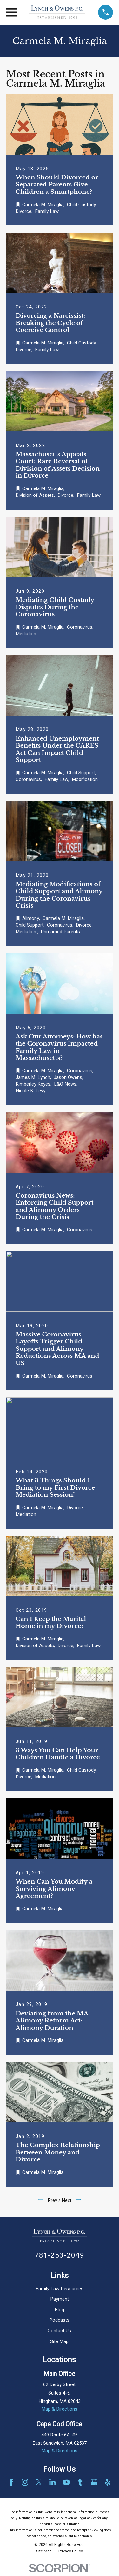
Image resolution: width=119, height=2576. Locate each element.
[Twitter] (39, 2482)
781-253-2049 (60, 2255)
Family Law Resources (59, 2288)
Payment (59, 2299)
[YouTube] (66, 2482)
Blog (59, 2309)
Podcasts (59, 2320)
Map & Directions (59, 2409)
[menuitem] (44, 2551)
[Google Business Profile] (94, 2482)
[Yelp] (107, 2482)
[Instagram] (25, 2482)
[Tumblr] (80, 2482)
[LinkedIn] (52, 2482)
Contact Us (59, 2330)
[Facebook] (11, 2482)
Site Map (59, 2341)
